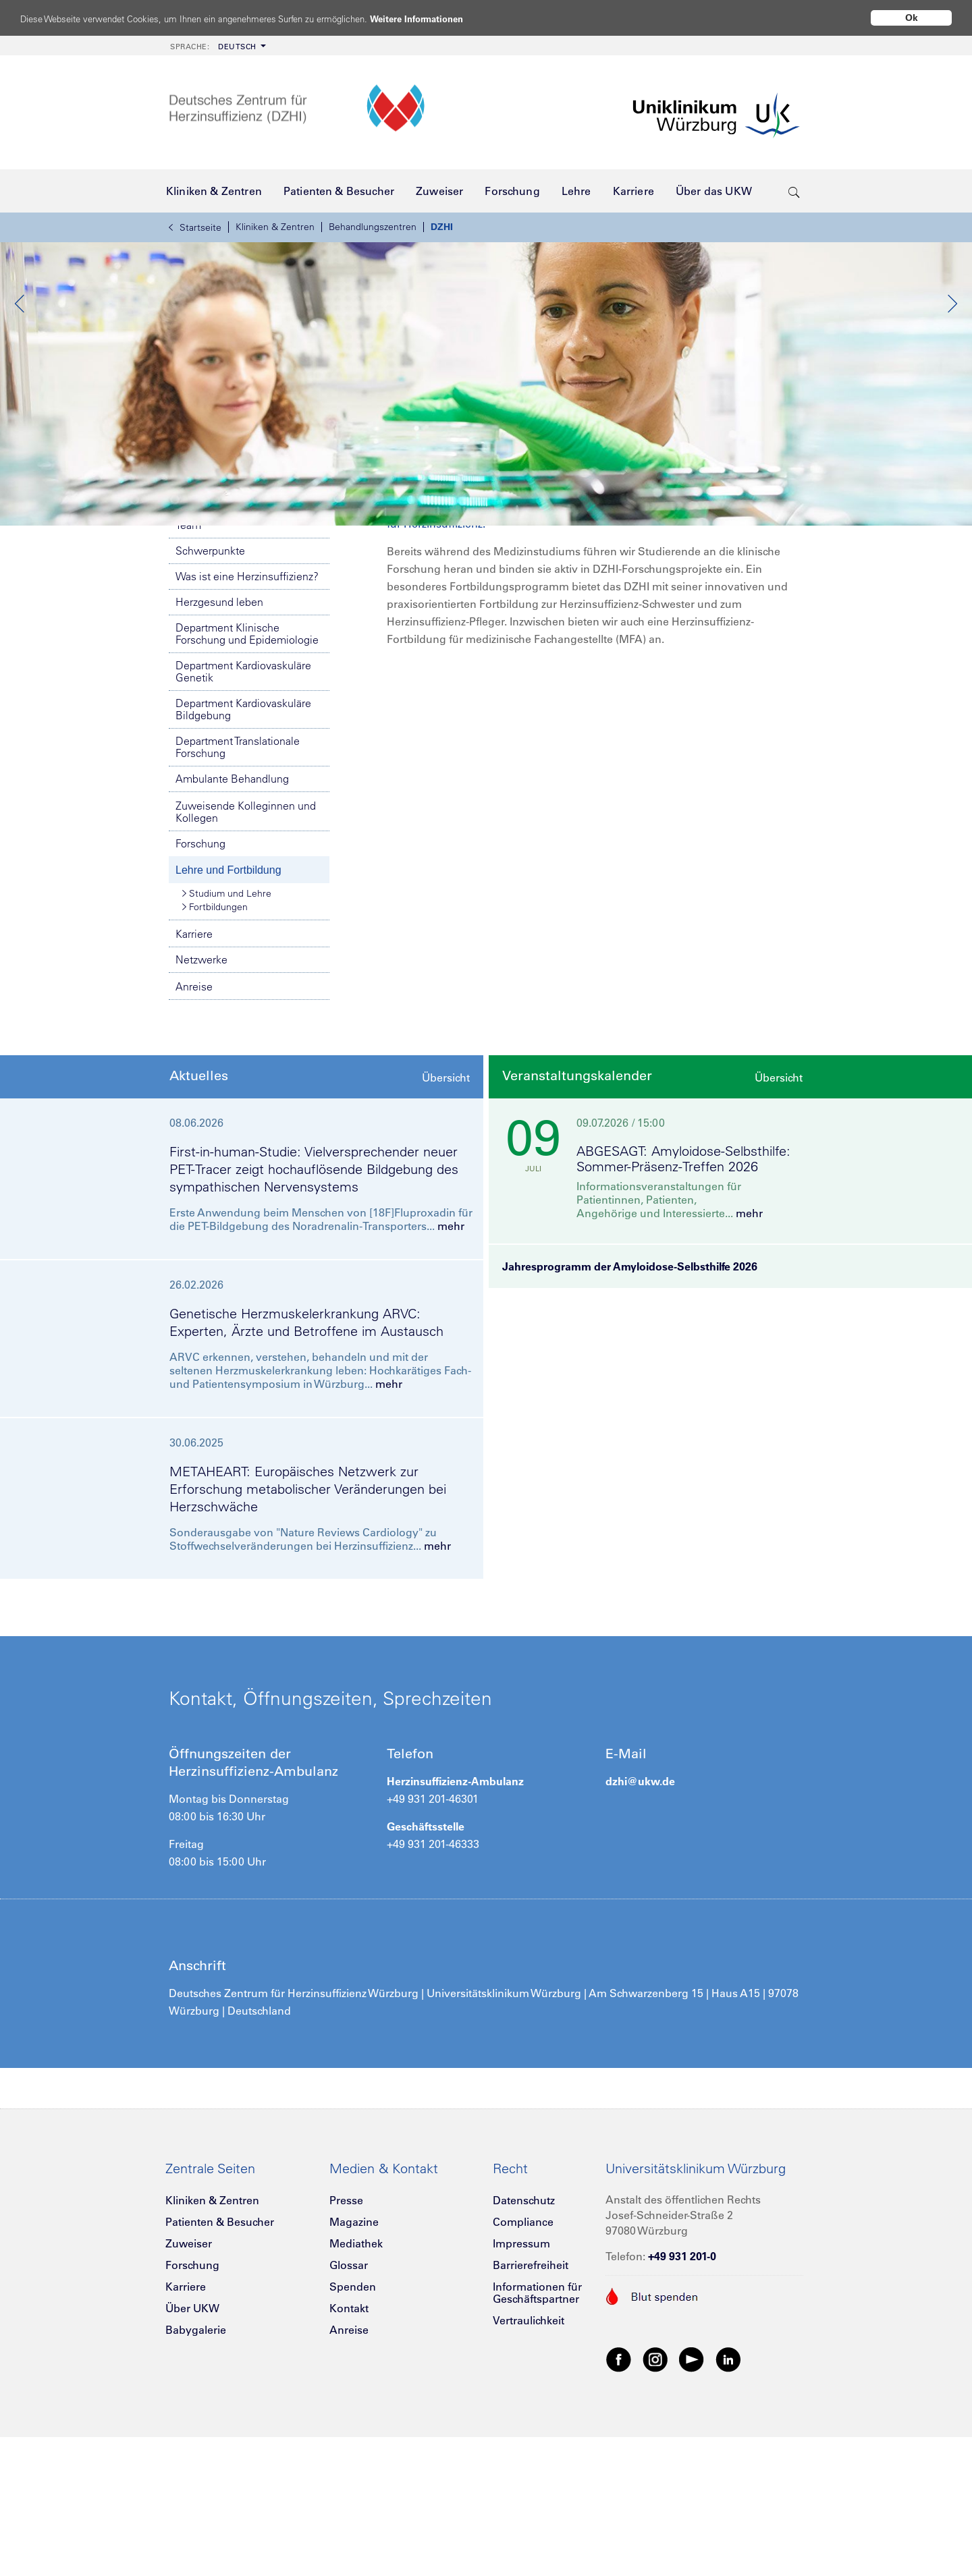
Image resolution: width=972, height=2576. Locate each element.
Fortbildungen (215, 1054)
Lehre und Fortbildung (228, 1017)
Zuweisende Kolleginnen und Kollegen (246, 959)
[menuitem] (217, 45)
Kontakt (349, 2455)
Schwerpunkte (210, 697)
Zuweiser (188, 2390)
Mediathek (356, 2390)
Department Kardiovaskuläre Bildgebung (243, 856)
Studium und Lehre (226, 1040)
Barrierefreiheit (530, 2412)
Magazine (354, 2369)
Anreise (194, 1133)
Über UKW (192, 2455)
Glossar (348, 2412)
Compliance (523, 2369)
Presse (346, 2347)
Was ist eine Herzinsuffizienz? (247, 723)
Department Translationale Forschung (238, 894)
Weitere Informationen (467, 18)
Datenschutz (524, 2347)
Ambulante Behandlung (232, 925)
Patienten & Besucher (219, 2369)
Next (951, 377)
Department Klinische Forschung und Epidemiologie (247, 780)
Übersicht (446, 1225)
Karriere (194, 1081)
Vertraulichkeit (528, 2467)
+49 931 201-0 (682, 2403)
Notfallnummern (249, 593)
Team (188, 672)
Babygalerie (195, 2477)
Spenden (352, 2433)
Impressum (521, 2390)
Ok (911, 17)
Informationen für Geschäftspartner (537, 2440)
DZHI (442, 227)
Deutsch (213, 46)
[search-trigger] (794, 191)
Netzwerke (201, 1106)
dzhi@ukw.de (640, 1928)
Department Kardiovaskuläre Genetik (243, 818)
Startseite (195, 227)
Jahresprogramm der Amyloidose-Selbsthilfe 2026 (629, 1413)
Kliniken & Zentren (275, 227)
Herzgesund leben (219, 749)
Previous (20, 377)
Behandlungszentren (372, 227)
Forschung (200, 990)
